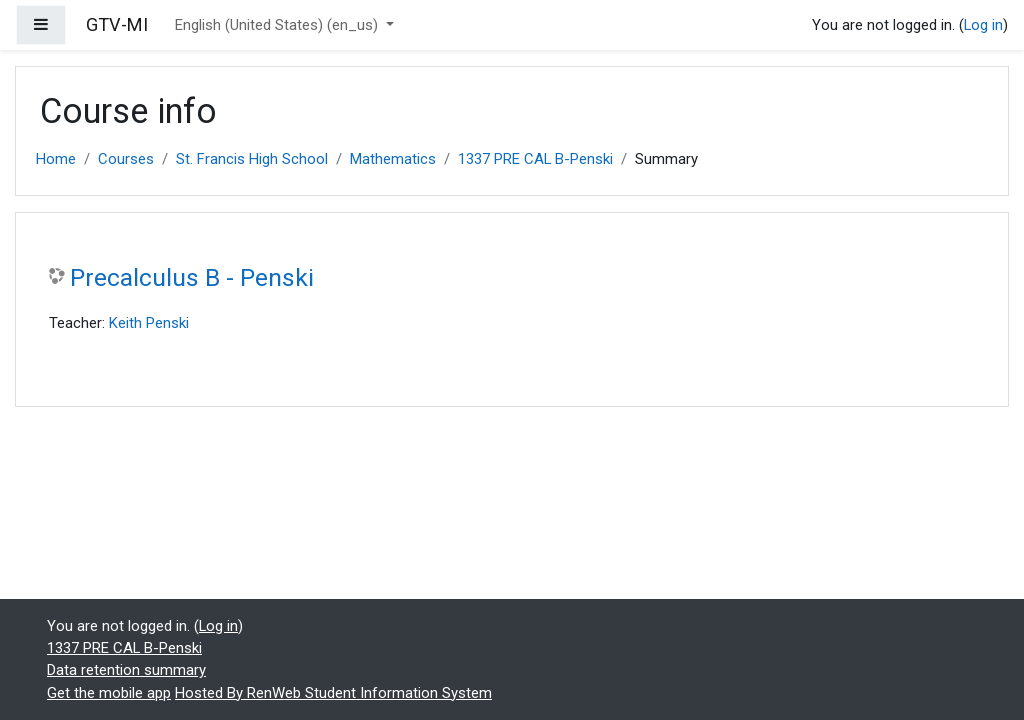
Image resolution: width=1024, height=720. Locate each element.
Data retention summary (126, 670)
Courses (126, 159)
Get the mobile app (109, 693)
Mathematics (393, 159)
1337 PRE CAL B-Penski (535, 159)
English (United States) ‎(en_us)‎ (278, 25)
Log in (983, 25)
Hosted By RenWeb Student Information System (333, 693)
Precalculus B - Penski (192, 277)
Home (56, 159)
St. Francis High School (252, 159)
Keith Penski (149, 323)
